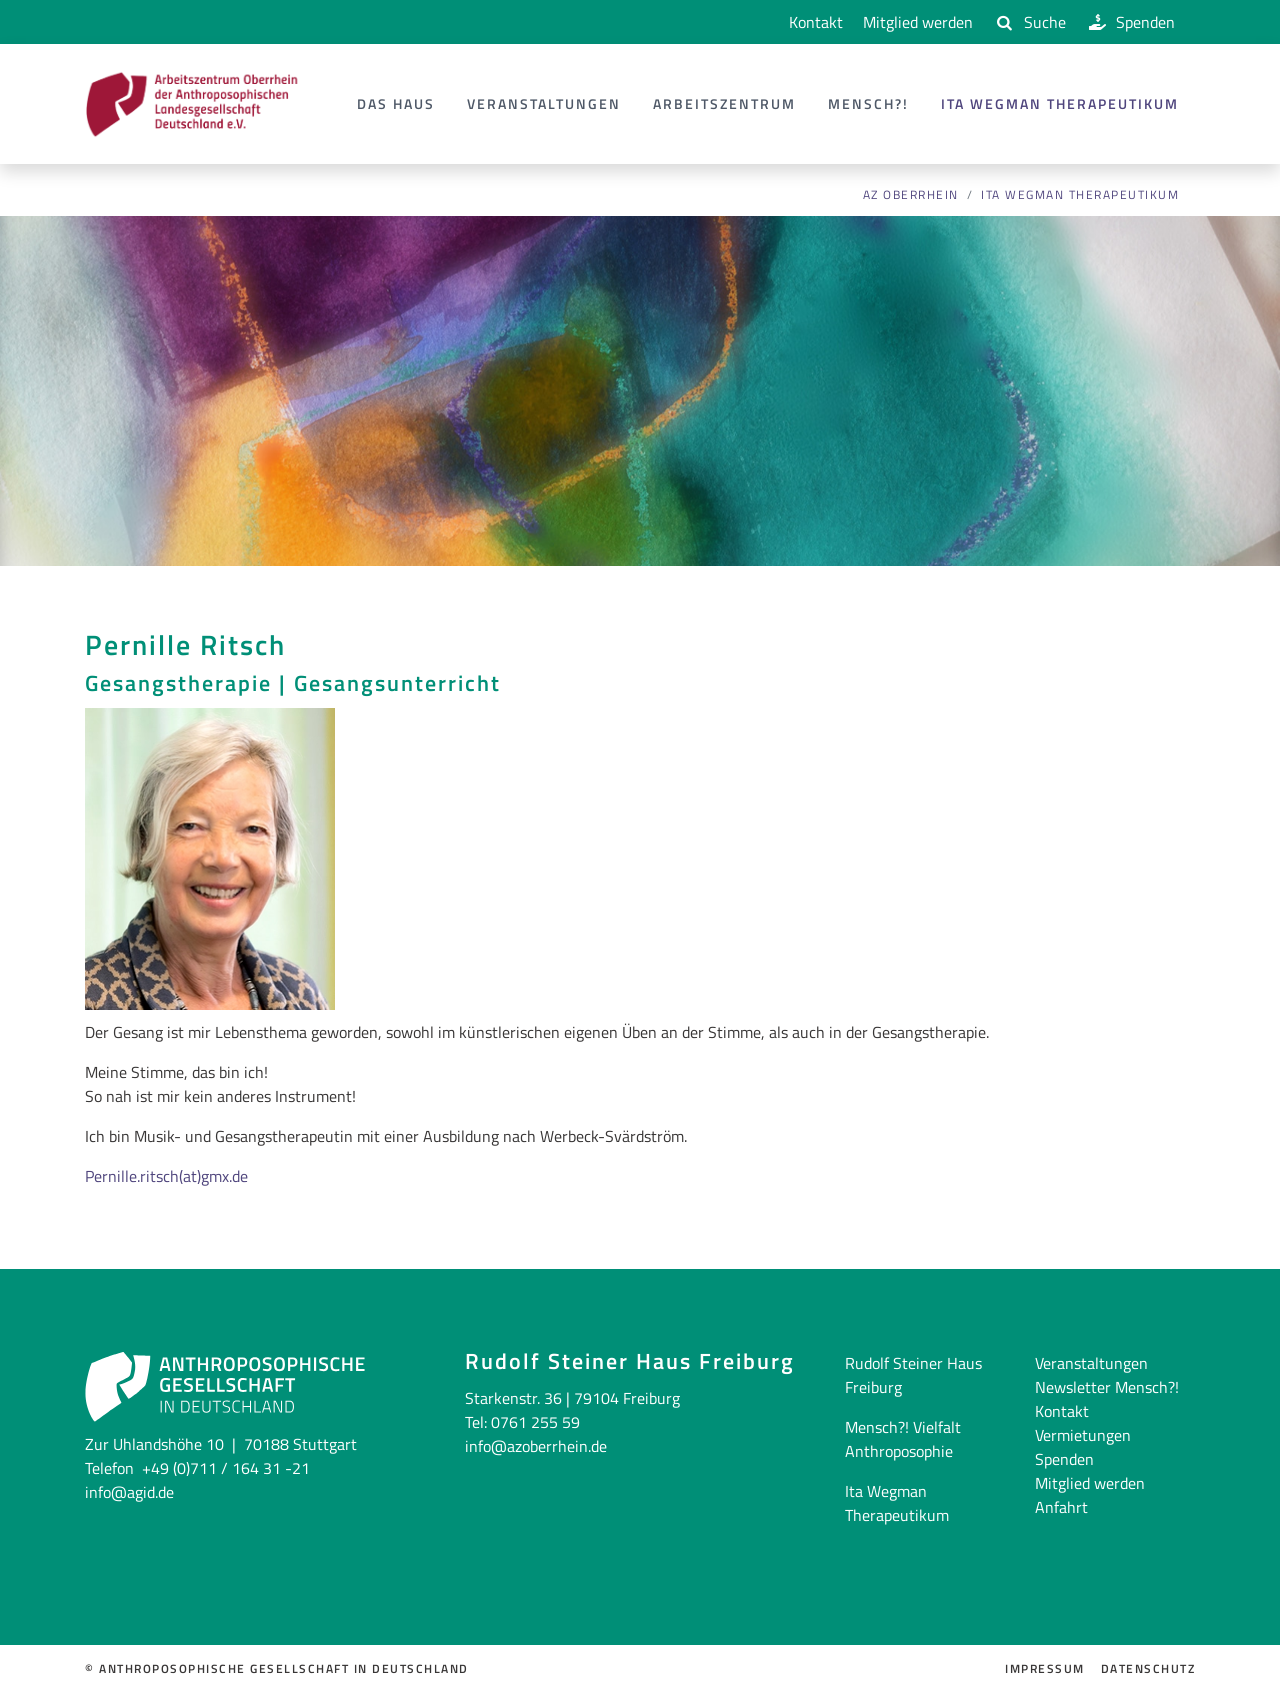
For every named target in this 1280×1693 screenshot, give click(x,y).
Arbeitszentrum (724, 103)
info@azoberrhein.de (536, 1446)
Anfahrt (1061, 1507)
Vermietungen (1083, 1435)
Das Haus (396, 103)
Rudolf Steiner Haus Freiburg (913, 1375)
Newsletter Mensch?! (1107, 1387)
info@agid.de (129, 1492)
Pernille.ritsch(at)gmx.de (166, 1176)
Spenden (1130, 22)
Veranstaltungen (544, 103)
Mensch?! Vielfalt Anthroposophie (903, 1439)
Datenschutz (1148, 1669)
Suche (1029, 22)
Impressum (1045, 1669)
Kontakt (812, 22)
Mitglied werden (918, 22)
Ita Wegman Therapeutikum (1060, 103)
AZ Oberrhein (911, 194)
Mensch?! (868, 103)
